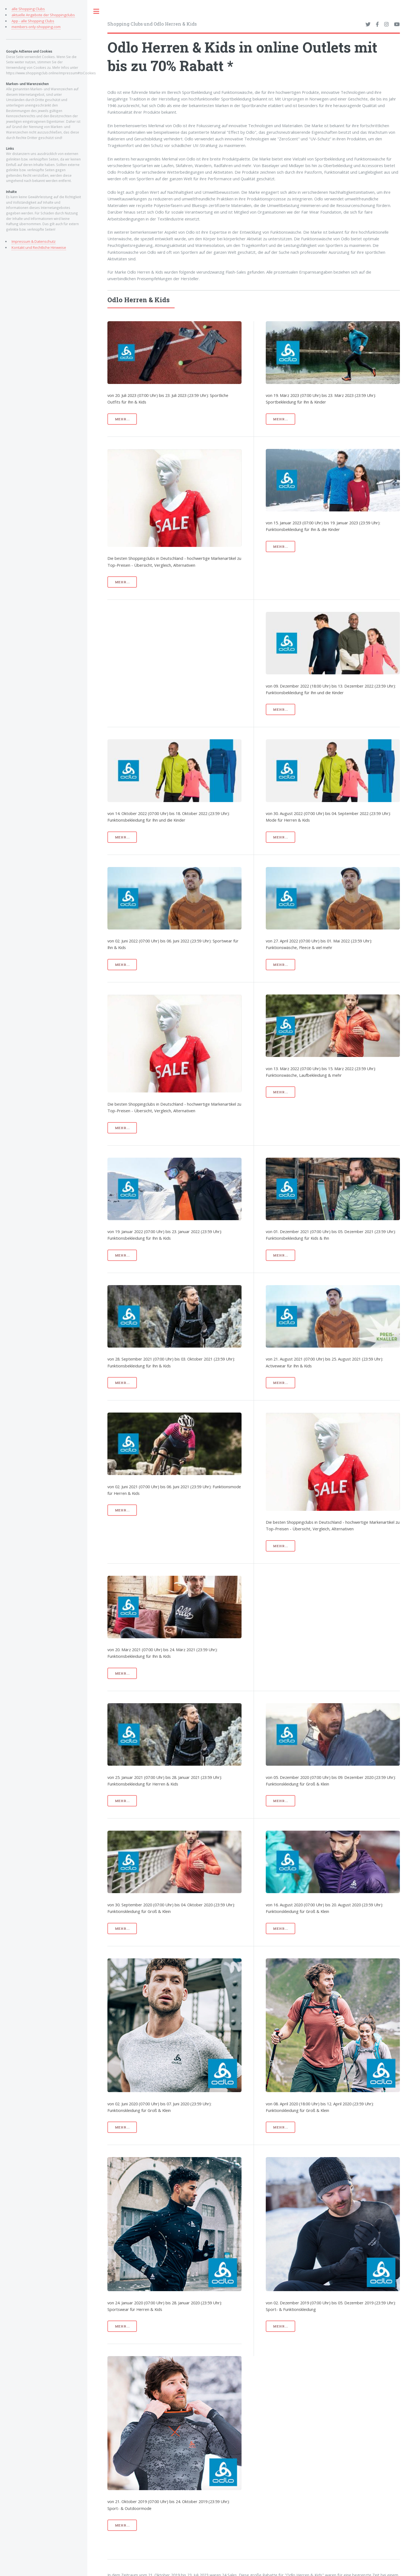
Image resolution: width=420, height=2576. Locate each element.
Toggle (96, 11)
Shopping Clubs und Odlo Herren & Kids (152, 24)
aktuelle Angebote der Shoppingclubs (43, 14)
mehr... (122, 419)
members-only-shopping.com (36, 26)
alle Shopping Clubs (28, 8)
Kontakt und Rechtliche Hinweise (39, 247)
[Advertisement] (190, 650)
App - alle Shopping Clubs (33, 20)
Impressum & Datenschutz (34, 241)
